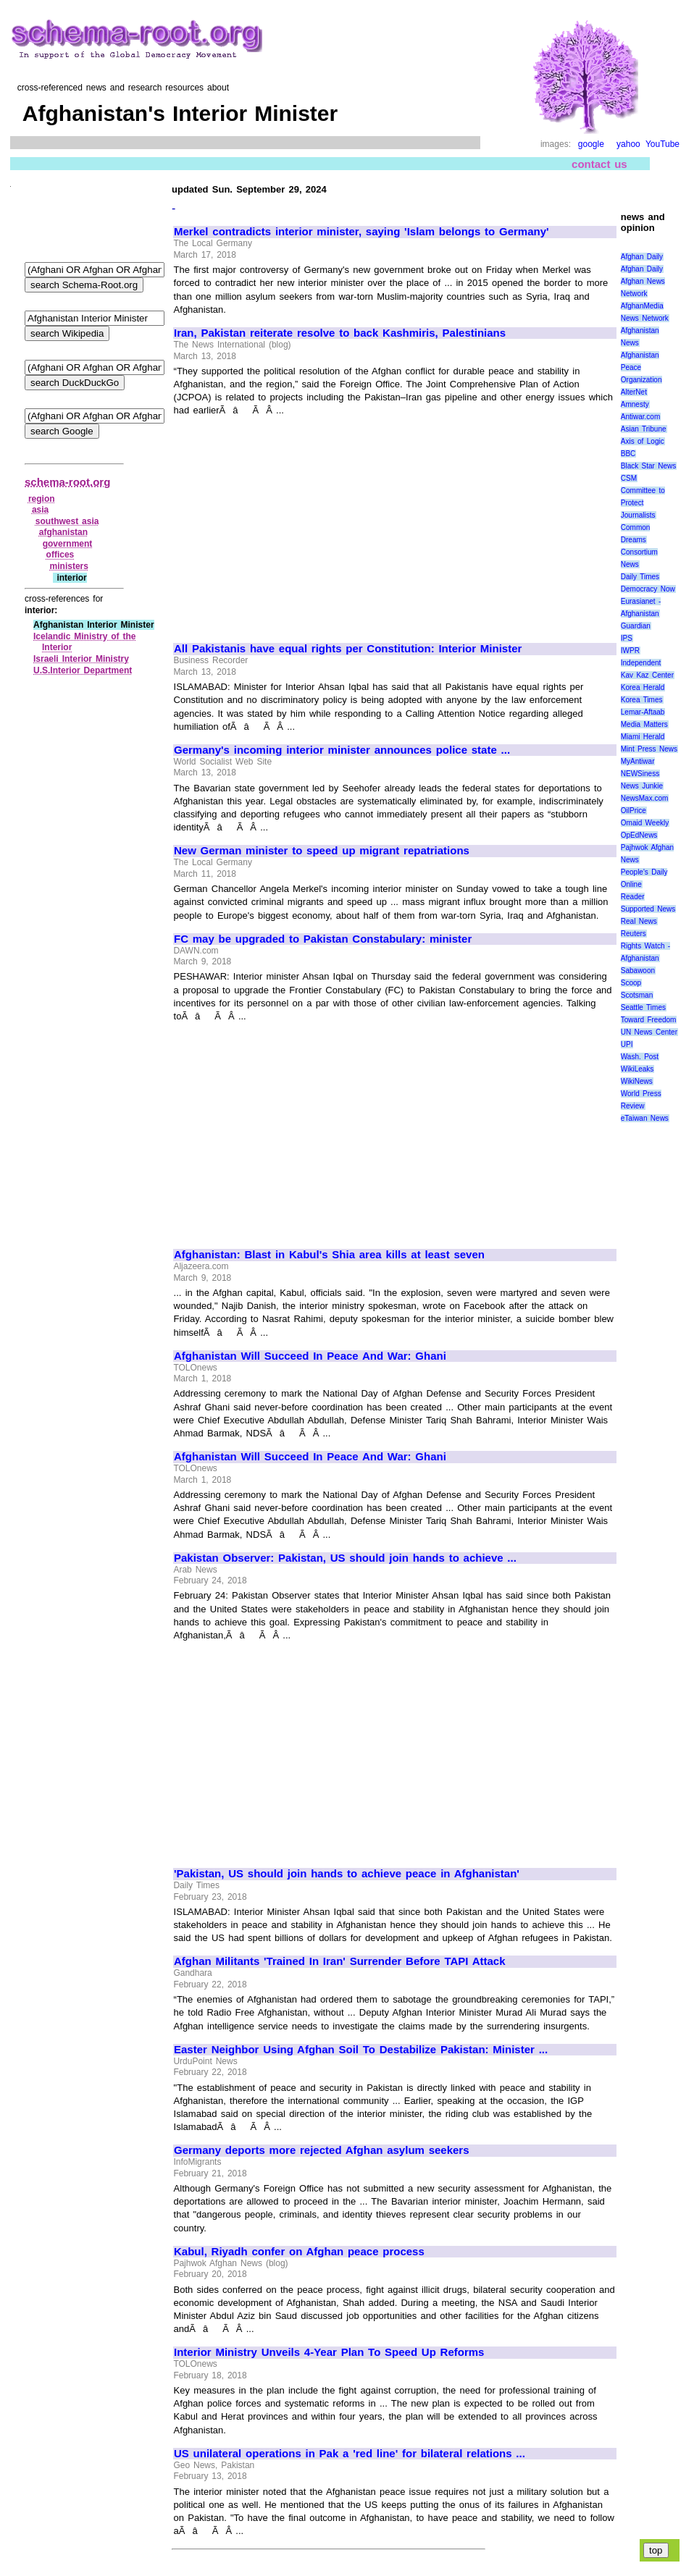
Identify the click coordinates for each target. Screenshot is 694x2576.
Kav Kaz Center (647, 675)
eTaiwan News (645, 1118)
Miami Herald (643, 737)
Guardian (636, 626)
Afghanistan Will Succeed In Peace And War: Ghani (310, 1356)
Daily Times (640, 577)
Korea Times (642, 700)
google (591, 144)
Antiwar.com (640, 417)
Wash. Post (640, 1057)
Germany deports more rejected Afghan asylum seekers (321, 2150)
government (68, 544)
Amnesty (635, 404)
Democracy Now (648, 589)
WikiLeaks (637, 1069)
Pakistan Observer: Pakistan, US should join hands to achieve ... (345, 1558)
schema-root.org (67, 482)
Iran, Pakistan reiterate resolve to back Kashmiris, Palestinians (340, 333)
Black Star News (649, 466)
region (41, 499)
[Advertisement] (295, 523)
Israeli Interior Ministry (81, 659)
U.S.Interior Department (82, 670)
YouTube (662, 144)
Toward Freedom (649, 1020)
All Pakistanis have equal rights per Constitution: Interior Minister (348, 648)
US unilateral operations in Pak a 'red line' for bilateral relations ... (349, 2453)
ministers (69, 566)
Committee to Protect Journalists (643, 503)
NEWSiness (640, 774)
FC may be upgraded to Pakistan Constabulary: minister (323, 939)
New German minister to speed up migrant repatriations (321, 850)
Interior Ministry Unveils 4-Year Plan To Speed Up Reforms (329, 2352)
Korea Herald (643, 687)
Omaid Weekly (645, 823)
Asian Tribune (643, 429)
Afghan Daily (642, 257)
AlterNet (634, 392)
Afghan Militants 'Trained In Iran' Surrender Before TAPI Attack (340, 1961)
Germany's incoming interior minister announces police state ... (342, 750)
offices (60, 555)
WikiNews (637, 1081)
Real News (639, 921)
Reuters (633, 934)
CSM (629, 478)
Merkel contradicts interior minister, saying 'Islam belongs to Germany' (361, 231)
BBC (628, 454)
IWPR (630, 650)
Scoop (631, 983)
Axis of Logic (642, 441)
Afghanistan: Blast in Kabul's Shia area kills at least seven (329, 1254)
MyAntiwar (638, 761)
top (656, 2550)
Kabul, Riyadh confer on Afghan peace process (299, 2251)
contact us (599, 164)
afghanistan (63, 532)
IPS (626, 638)
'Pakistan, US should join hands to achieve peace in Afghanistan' (346, 1874)
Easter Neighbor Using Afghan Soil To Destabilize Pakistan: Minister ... (361, 2049)
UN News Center (649, 1032)
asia (40, 510)
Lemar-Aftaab (643, 712)
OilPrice (633, 811)
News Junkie (642, 786)
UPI (627, 1044)
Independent (641, 663)
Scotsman (637, 995)
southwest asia (67, 521)
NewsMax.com (645, 798)
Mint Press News (649, 749)
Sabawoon (638, 971)
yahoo (628, 144)
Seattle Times (643, 1007)
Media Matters (644, 724)
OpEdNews (639, 835)
